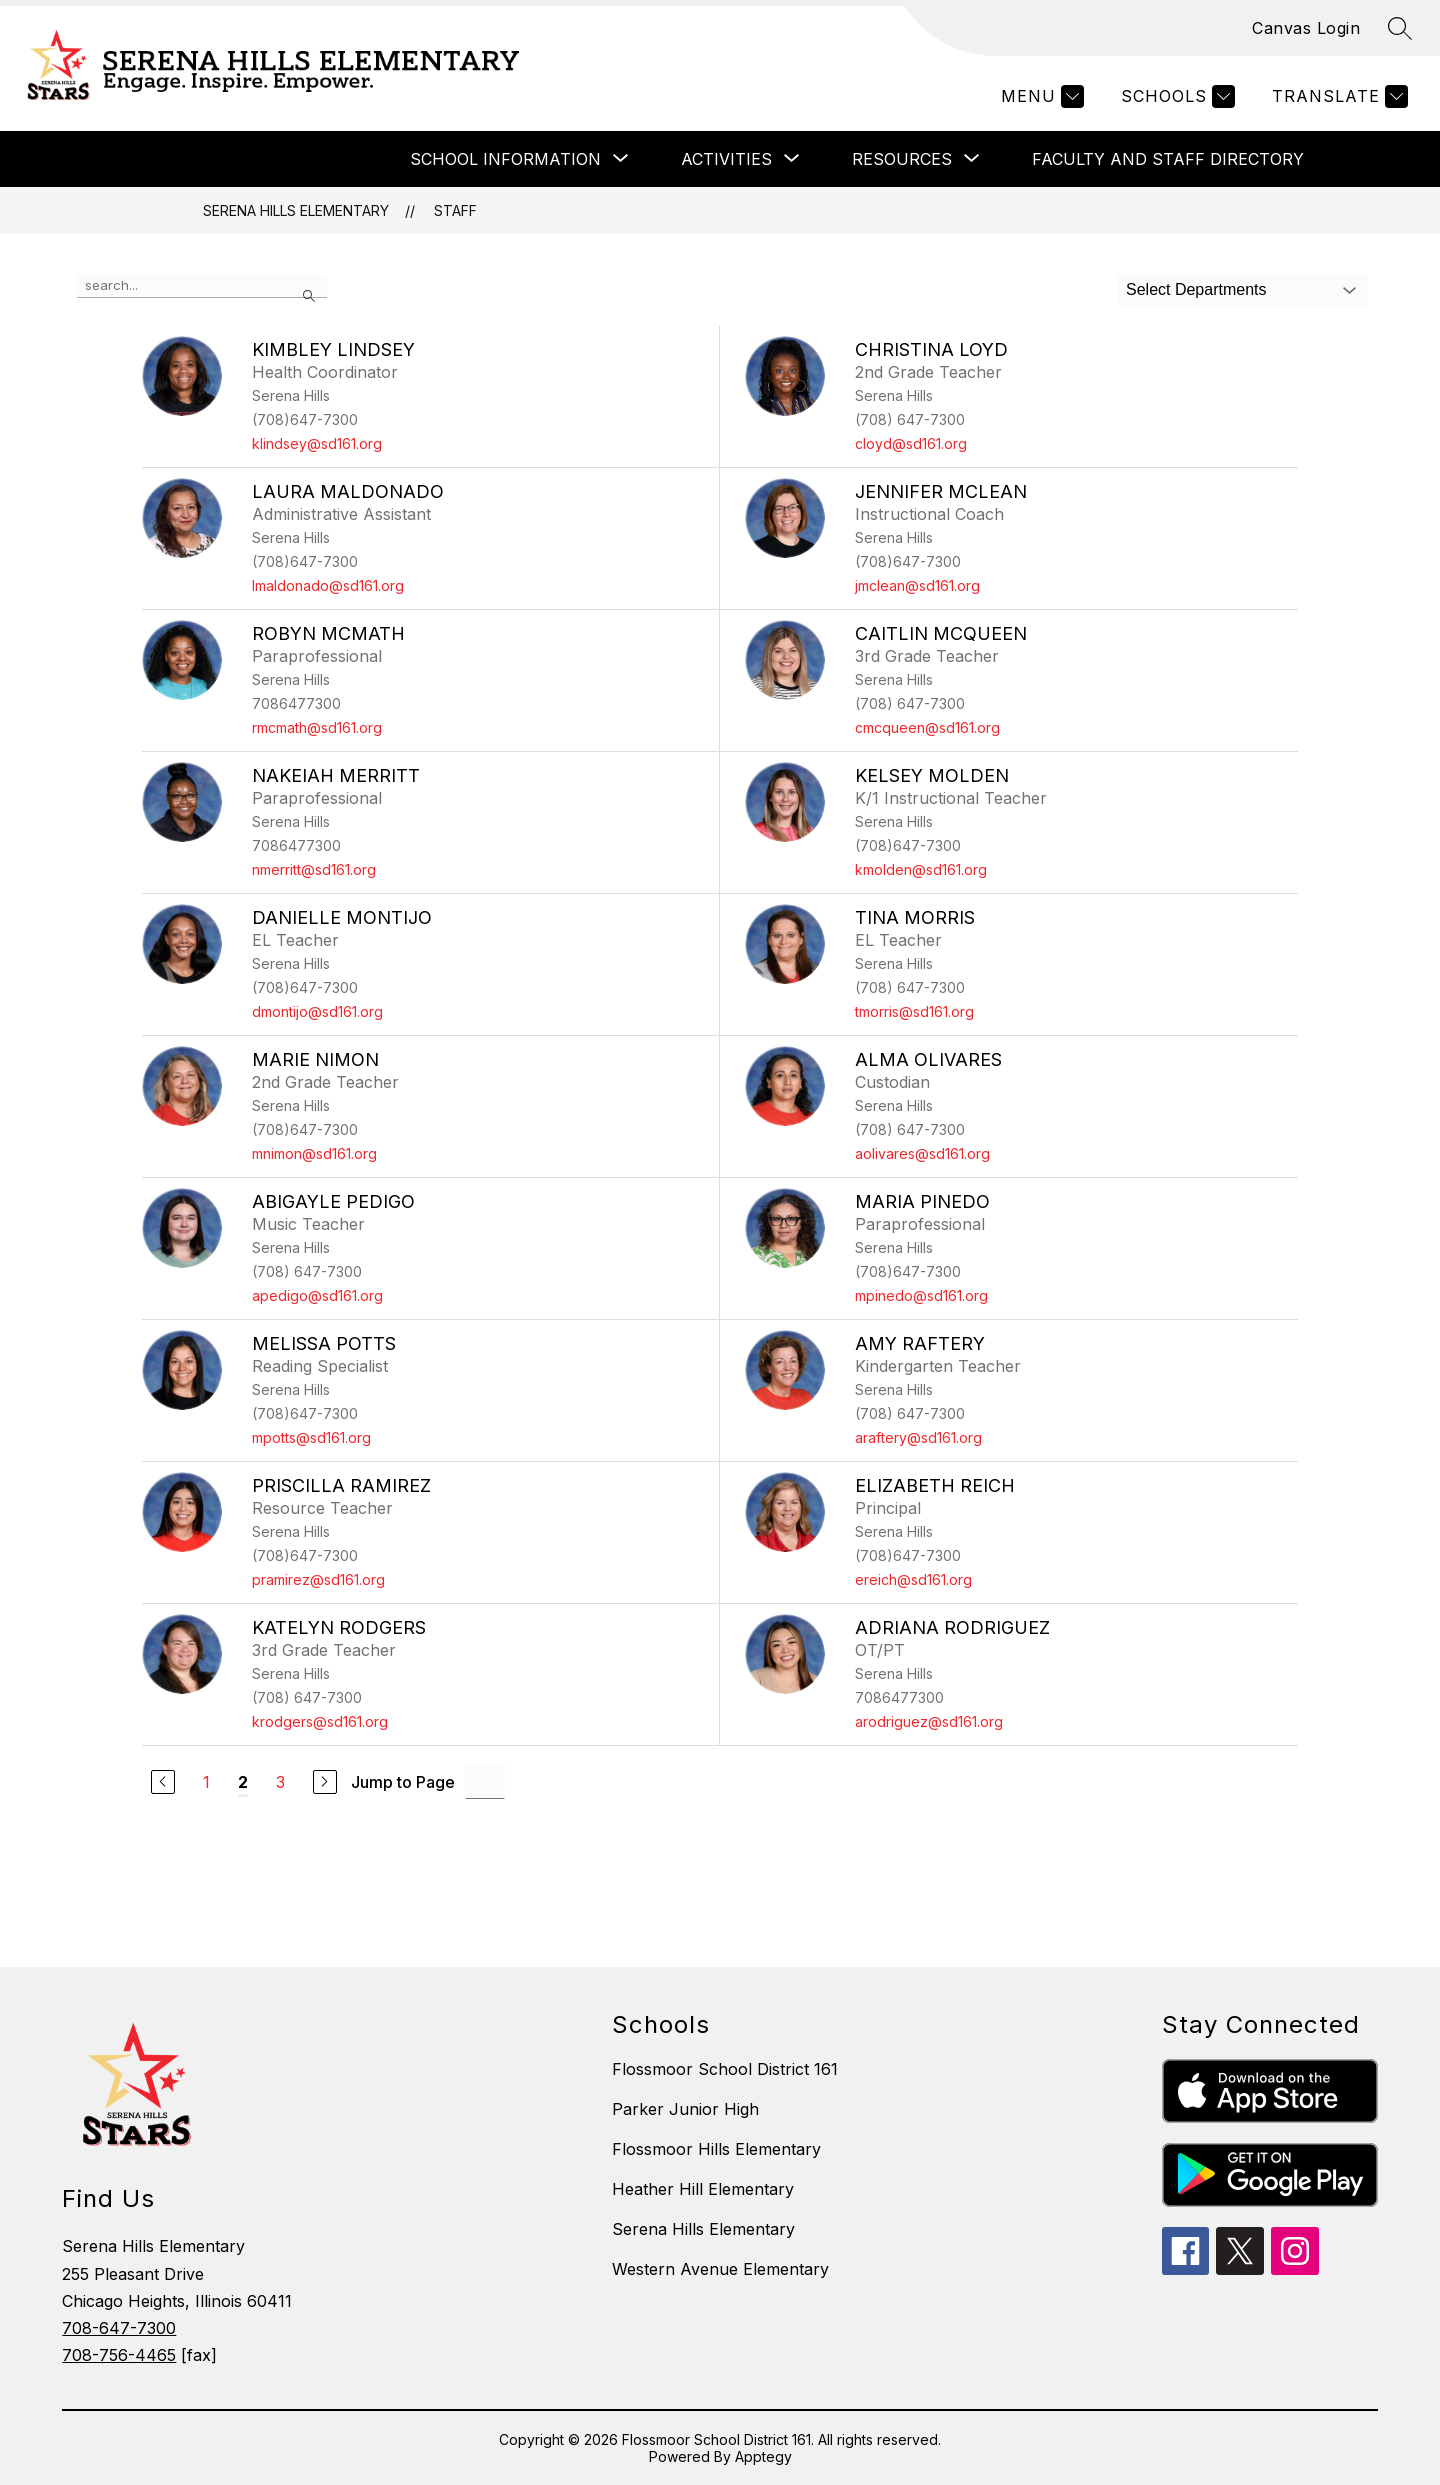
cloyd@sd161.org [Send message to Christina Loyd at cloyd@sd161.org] (911, 443)
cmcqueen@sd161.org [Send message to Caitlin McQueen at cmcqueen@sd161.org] (927, 727)
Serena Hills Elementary (296, 210)
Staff (455, 210)
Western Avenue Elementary (720, 2269)
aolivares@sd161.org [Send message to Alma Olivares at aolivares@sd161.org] (922, 1153)
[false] (202, 286)
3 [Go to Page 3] (280, 1782)
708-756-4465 (119, 2355)
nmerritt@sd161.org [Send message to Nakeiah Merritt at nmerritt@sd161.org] (314, 869)
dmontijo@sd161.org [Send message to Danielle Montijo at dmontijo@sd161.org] (317, 1011)
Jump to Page (403, 1782)
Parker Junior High (685, 2109)
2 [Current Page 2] (243, 1782)
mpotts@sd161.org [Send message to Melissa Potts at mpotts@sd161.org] (311, 1437)
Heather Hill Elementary (703, 2189)
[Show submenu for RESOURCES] (902, 159)
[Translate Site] (1337, 96)
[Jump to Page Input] (485, 1781)
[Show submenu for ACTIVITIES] (726, 159)
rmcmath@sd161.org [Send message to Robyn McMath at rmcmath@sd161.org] (317, 727)
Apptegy (763, 2456)
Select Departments (1196, 289)
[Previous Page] (163, 1782)
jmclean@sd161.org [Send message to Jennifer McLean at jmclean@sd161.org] (917, 585)
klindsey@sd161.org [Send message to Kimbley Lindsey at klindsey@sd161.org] (317, 443)
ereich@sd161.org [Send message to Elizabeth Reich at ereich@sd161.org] (913, 1579)
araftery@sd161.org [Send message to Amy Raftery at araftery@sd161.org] (918, 1437)
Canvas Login (1306, 28)
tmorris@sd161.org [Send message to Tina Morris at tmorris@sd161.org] (914, 1011)
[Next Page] (325, 1782)
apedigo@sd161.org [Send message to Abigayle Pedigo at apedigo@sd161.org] (317, 1295)
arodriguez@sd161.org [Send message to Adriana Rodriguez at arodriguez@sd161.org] (929, 1721)
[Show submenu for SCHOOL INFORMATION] (505, 159)
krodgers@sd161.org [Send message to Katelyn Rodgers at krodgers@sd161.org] (320, 1721)
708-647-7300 (119, 2328)
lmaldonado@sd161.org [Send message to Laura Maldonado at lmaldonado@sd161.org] (328, 585)
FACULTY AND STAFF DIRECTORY (1168, 159)
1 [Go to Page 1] (206, 1782)
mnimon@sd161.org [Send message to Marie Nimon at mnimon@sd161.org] (314, 1153)
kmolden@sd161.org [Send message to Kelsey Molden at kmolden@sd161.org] (921, 869)
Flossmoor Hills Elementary (716, 2149)
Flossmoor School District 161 (725, 2069)
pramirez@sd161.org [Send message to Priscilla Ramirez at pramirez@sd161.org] (318, 1579)
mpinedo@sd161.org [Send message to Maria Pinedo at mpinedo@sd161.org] (921, 1295)
